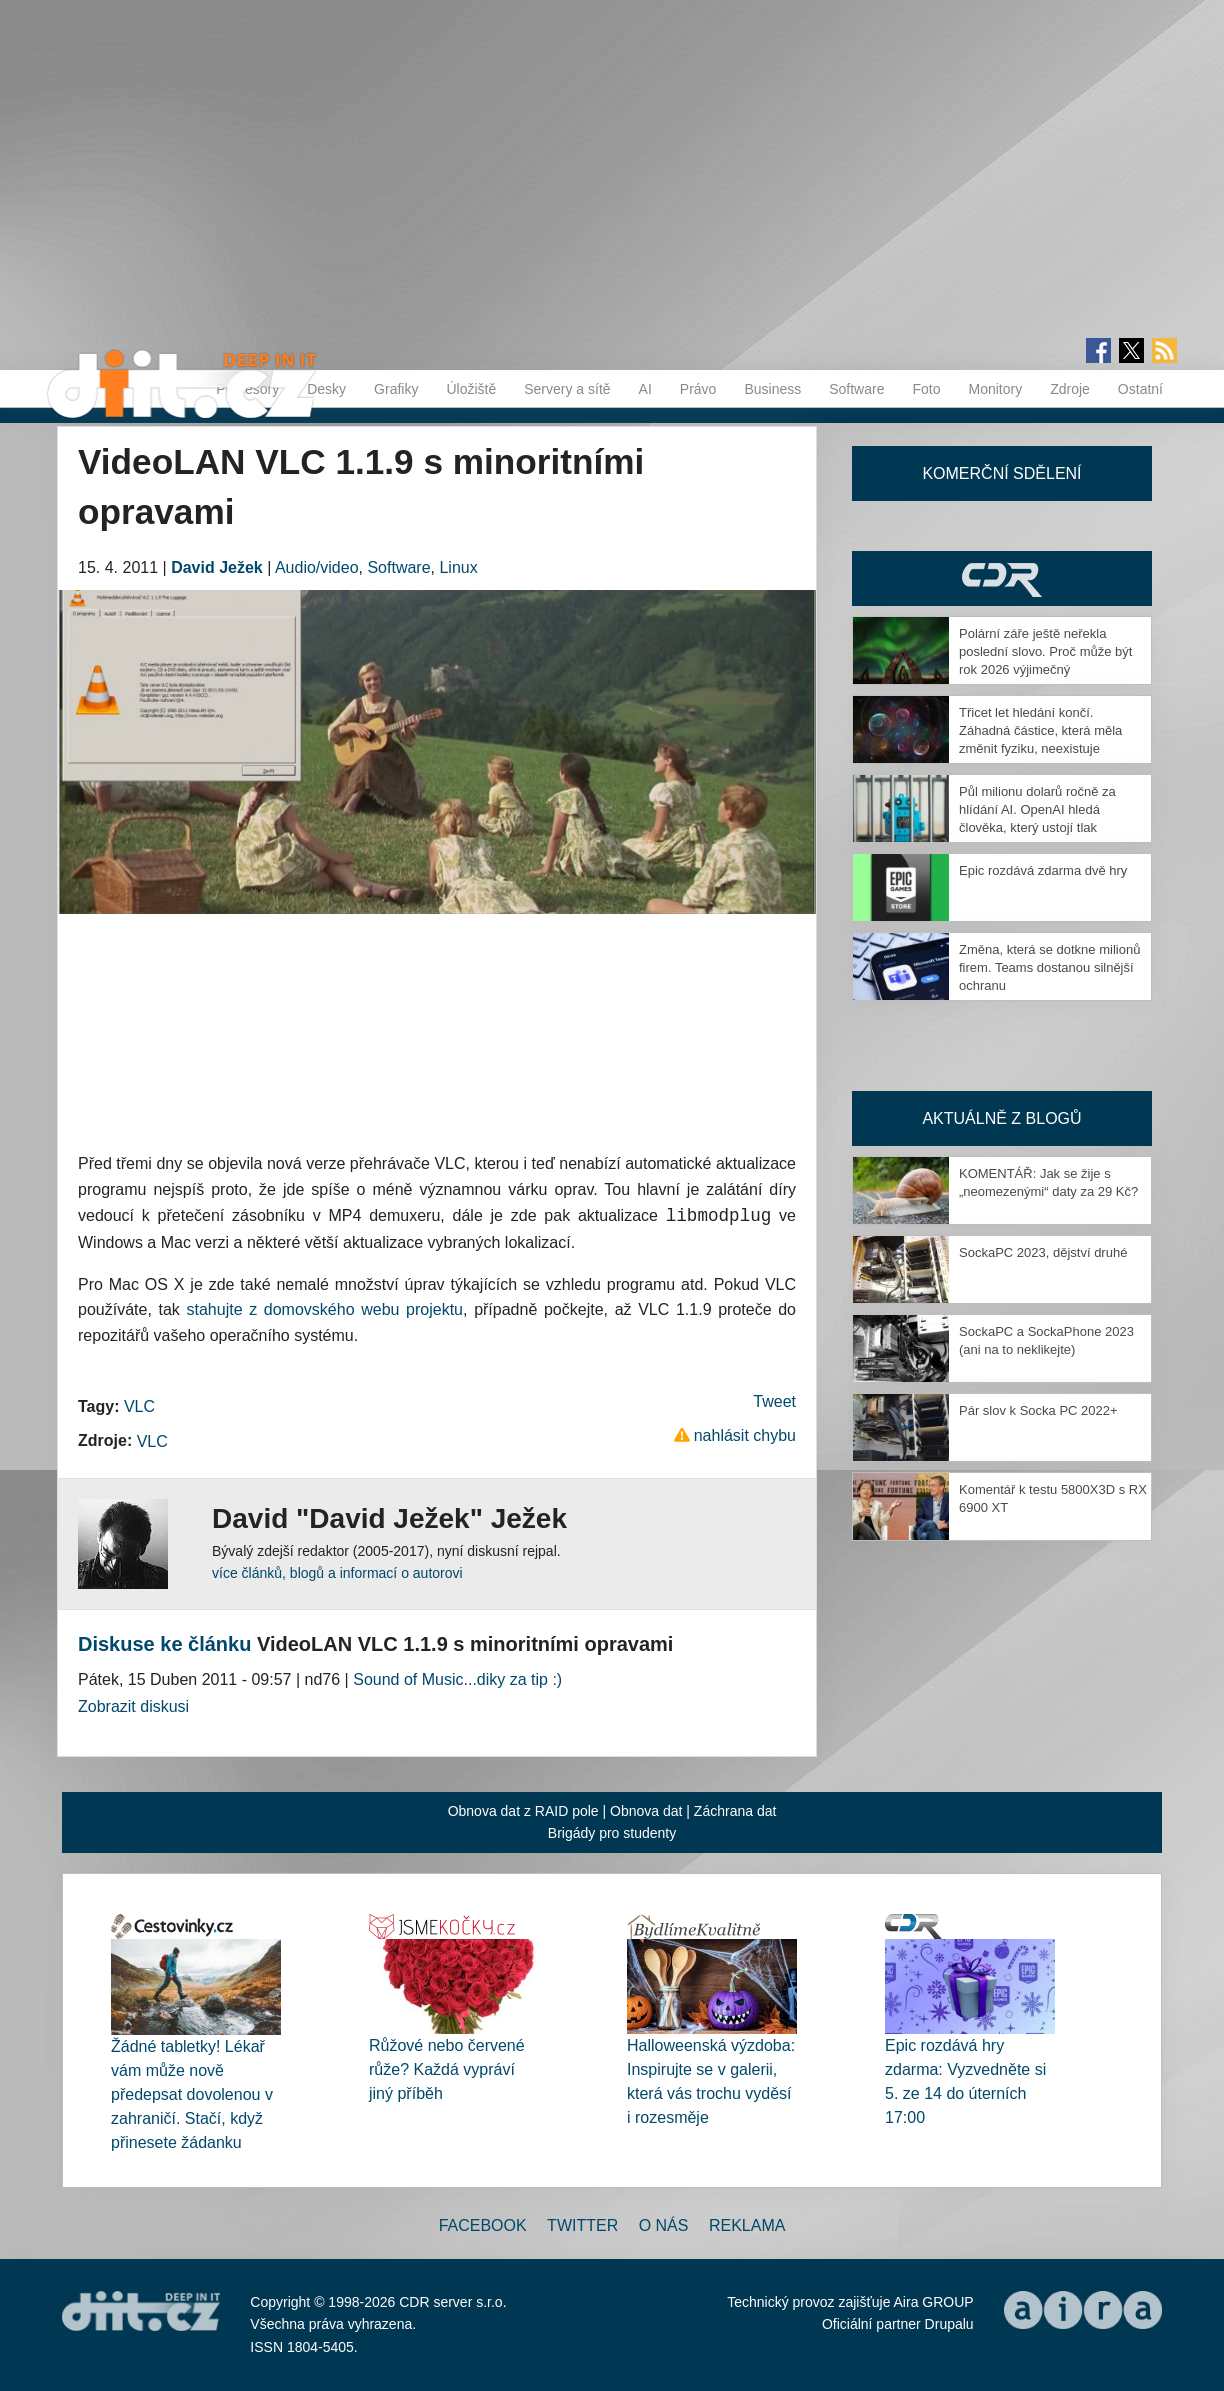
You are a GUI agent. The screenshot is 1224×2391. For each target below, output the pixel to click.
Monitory (995, 389)
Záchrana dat (735, 1812)
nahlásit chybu (745, 1435)
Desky (326, 389)
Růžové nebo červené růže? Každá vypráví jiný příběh (447, 2070)
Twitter (582, 2226)
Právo (698, 389)
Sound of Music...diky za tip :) (457, 1679)
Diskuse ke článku (164, 1644)
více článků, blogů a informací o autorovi (337, 1573)
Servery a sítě (567, 389)
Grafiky (396, 389)
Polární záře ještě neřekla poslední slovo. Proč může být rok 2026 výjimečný (1045, 651)
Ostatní (1140, 389)
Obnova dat (646, 1812)
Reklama (747, 2226)
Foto (926, 389)
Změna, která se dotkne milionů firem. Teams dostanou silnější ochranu (1049, 967)
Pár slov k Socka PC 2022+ (1038, 1410)
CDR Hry (1002, 578)
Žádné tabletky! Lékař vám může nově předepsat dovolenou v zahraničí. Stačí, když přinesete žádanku (192, 2094)
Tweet (774, 1401)
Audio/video (317, 567)
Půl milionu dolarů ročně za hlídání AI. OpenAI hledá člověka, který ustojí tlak (1037, 809)
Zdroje (1070, 389)
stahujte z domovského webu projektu (324, 1310)
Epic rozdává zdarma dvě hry (1043, 870)
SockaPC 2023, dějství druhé (1043, 1252)
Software (856, 389)
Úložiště (471, 389)
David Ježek (217, 567)
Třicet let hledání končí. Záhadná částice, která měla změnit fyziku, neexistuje (1040, 730)
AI (645, 389)
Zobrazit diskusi (133, 1707)
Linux (458, 567)
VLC (139, 1406)
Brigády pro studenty (612, 1834)
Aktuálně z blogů (1001, 1118)
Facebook (483, 2226)
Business (772, 389)
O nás (664, 2226)
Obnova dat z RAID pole (523, 1812)
